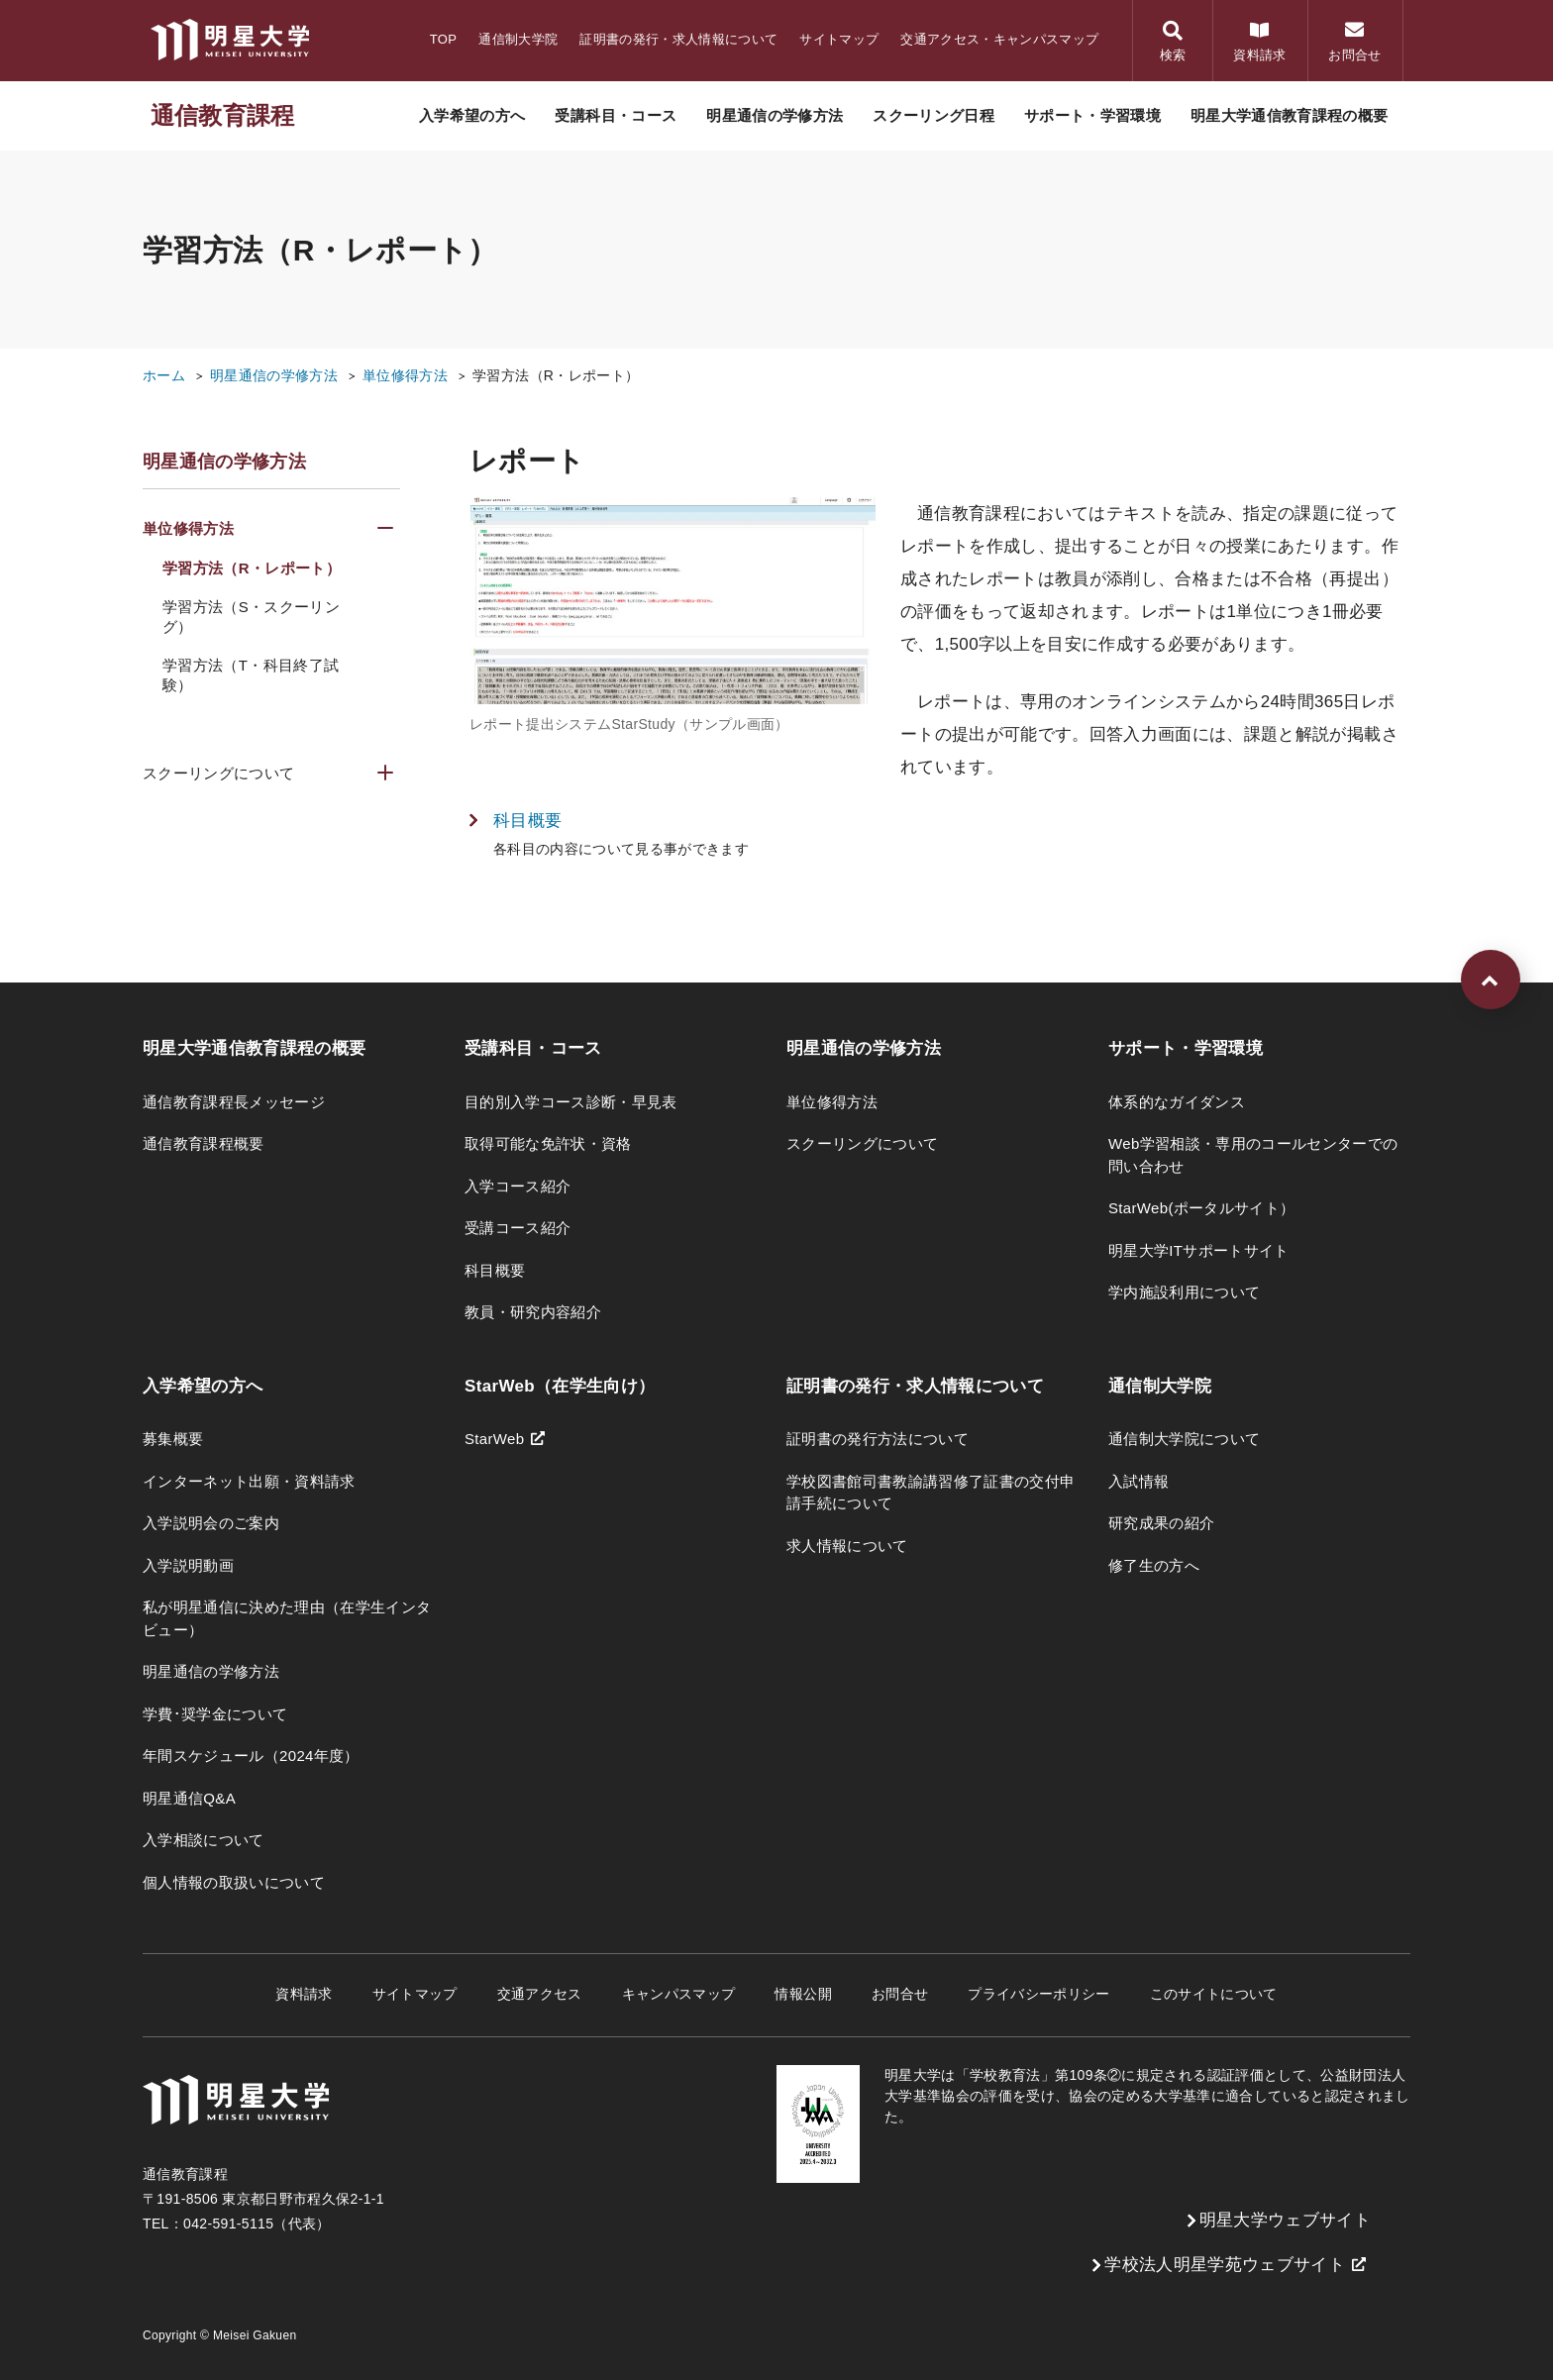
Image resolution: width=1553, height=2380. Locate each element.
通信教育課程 (223, 115)
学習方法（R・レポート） (555, 375)
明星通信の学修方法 (274, 375)
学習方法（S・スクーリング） (251, 616)
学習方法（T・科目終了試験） (250, 675)
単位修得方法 (405, 375)
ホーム (164, 375)
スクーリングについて (218, 773)
